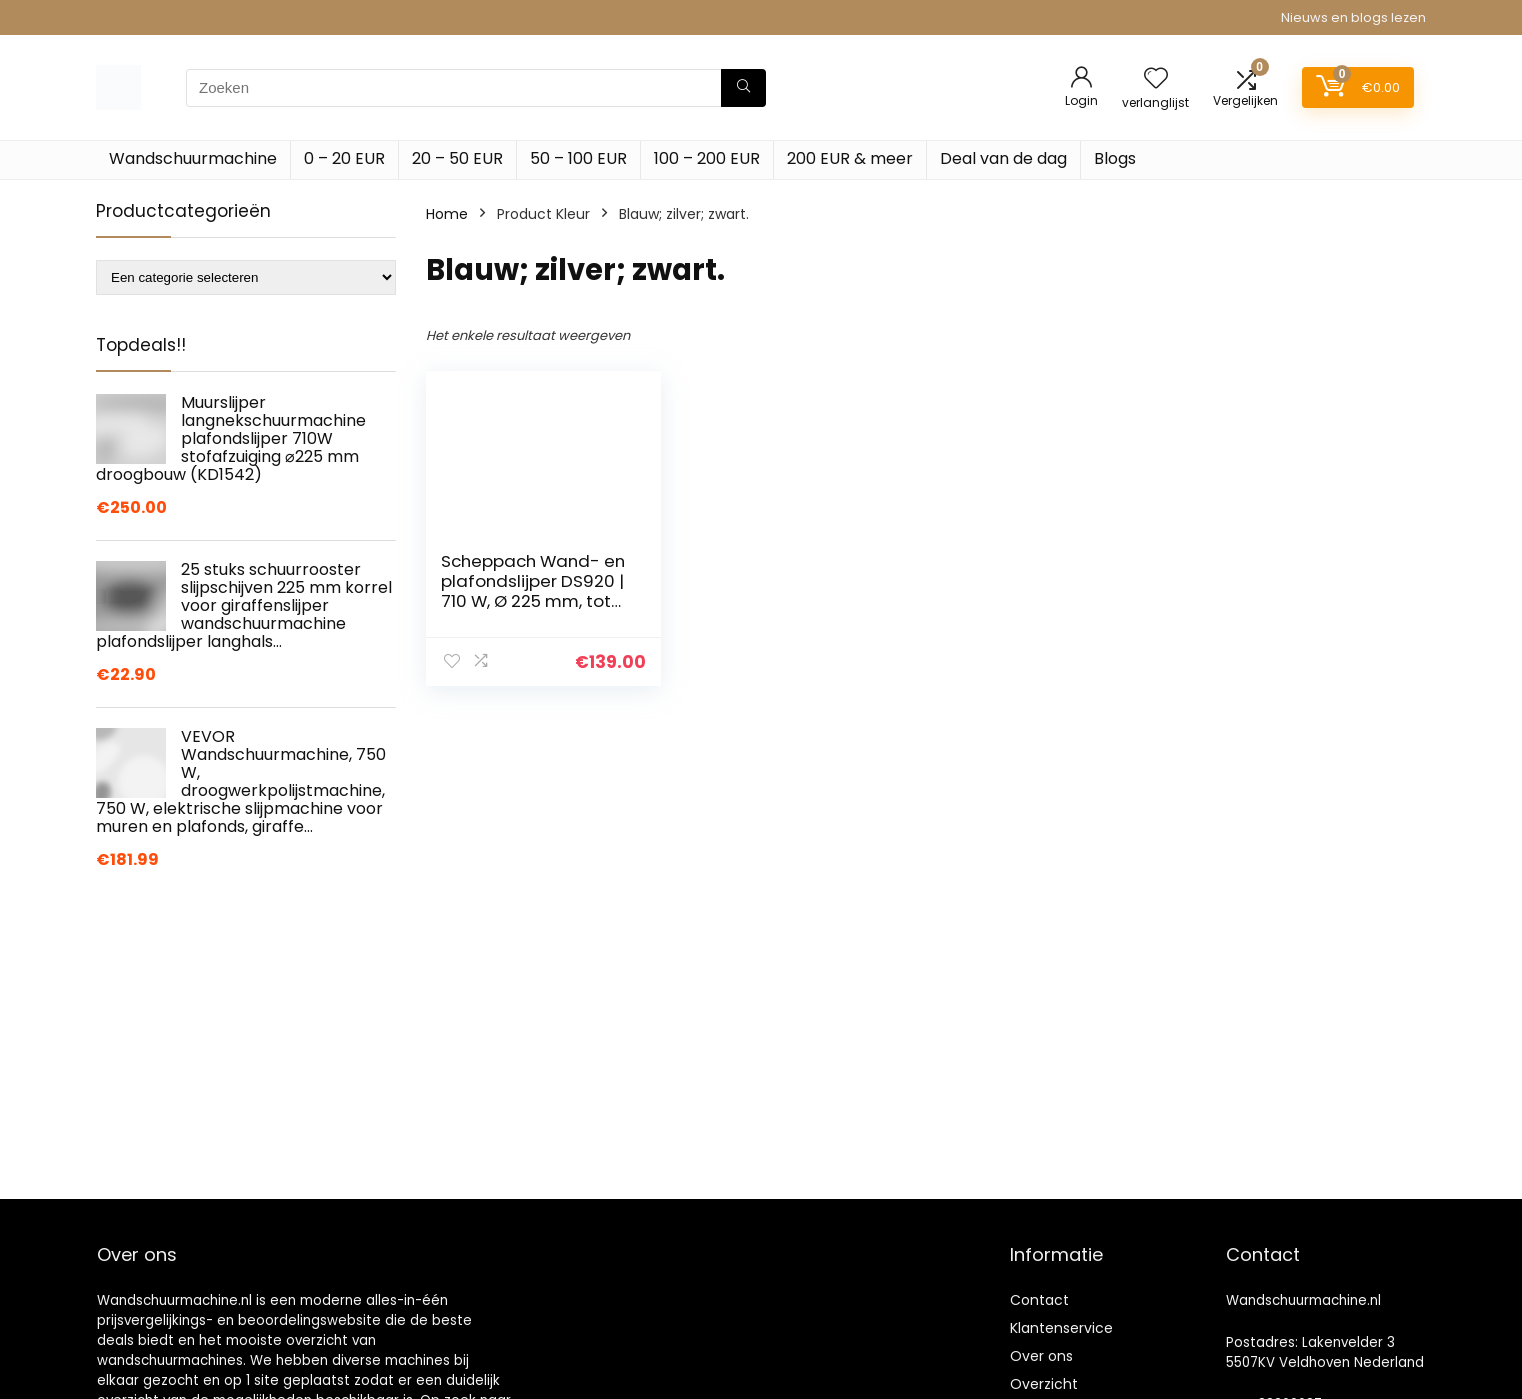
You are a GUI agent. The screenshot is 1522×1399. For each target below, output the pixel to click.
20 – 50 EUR (457, 158)
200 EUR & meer (850, 158)
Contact (1039, 1300)
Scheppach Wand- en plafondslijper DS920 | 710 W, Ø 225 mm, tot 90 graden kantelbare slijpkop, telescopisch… (534, 601)
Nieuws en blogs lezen (1353, 17)
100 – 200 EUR (707, 158)
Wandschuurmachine (193, 158)
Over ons (1041, 1356)
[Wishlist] (1156, 79)
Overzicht (1044, 1384)
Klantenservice (1061, 1328)
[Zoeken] (743, 88)
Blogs (1115, 158)
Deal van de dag (1003, 158)
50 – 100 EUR (578, 158)
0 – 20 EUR (344, 158)
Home (447, 214)
